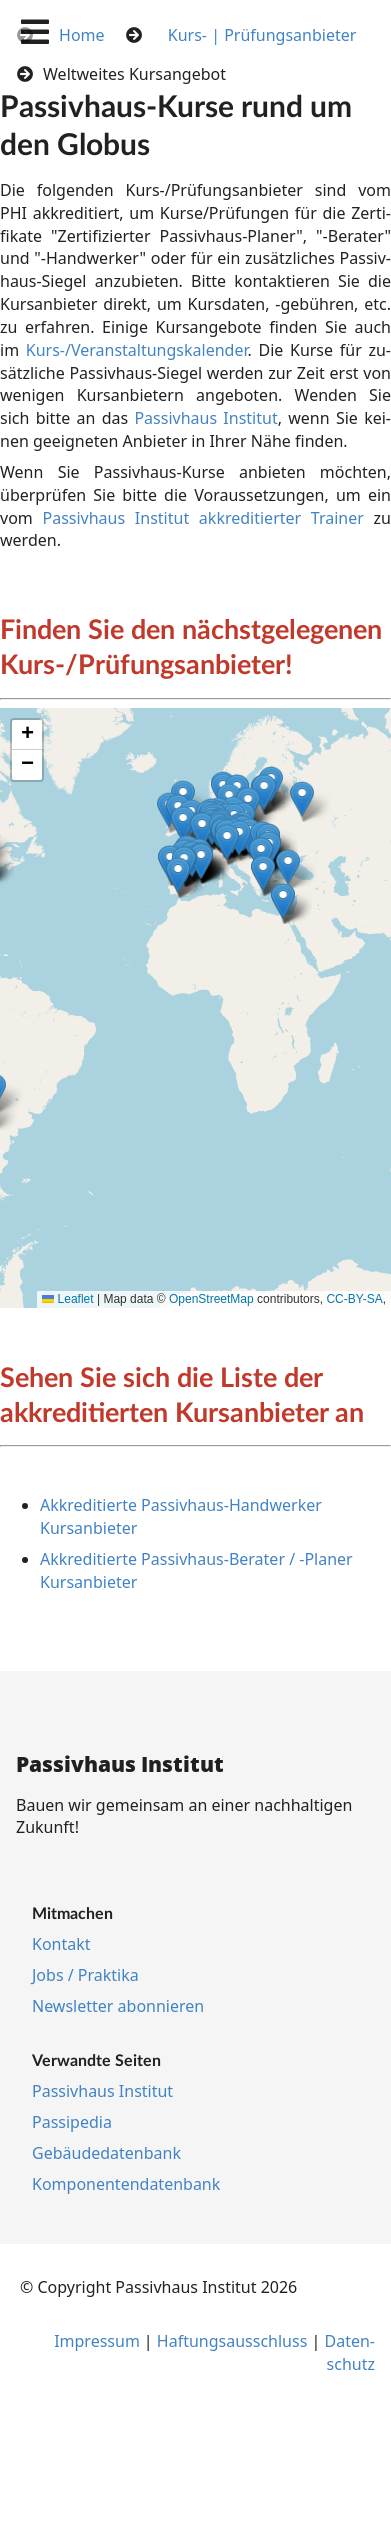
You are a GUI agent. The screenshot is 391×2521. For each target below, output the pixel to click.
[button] (283, 901)
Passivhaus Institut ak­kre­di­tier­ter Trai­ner (202, 518)
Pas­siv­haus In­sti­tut (205, 418)
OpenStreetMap (211, 1299)
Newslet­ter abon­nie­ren (118, 2006)
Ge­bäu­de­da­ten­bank (106, 2153)
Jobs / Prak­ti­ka (85, 1975)
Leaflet (67, 1299)
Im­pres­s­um (97, 2341)
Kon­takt (61, 1944)
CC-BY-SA (354, 1299)
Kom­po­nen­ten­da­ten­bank (126, 2184)
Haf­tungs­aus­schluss (232, 2341)
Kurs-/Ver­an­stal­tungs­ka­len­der (137, 350)
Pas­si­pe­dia (72, 2122)
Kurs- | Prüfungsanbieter (262, 35)
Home (82, 35)
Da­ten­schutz (349, 2352)
